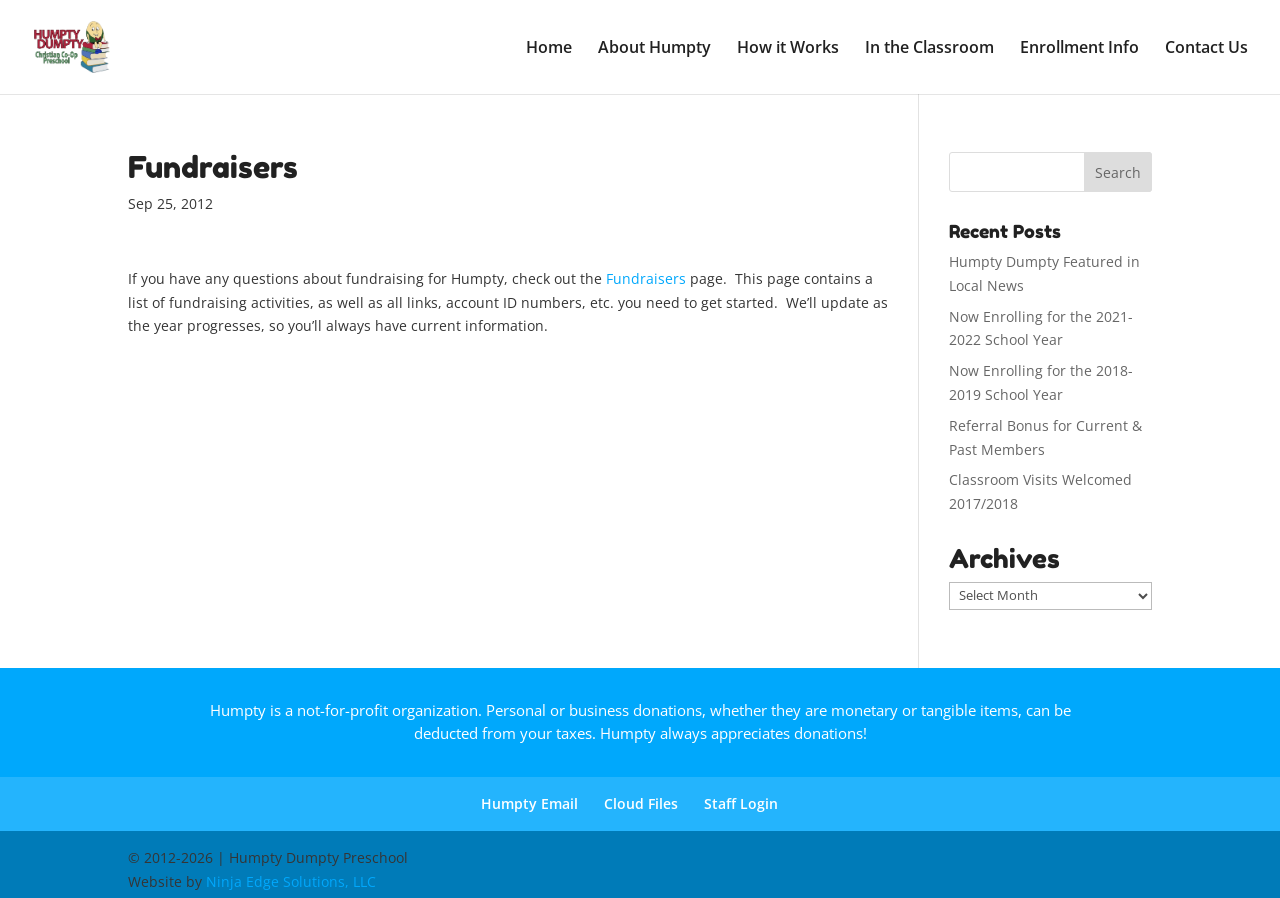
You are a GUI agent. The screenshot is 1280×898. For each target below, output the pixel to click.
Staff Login (741, 803)
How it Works (788, 49)
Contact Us (1206, 49)
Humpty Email (529, 803)
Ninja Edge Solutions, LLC (291, 881)
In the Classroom (929, 49)
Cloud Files (641, 803)
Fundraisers (648, 278)
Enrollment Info (1079, 49)
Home (549, 49)
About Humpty (654, 49)
